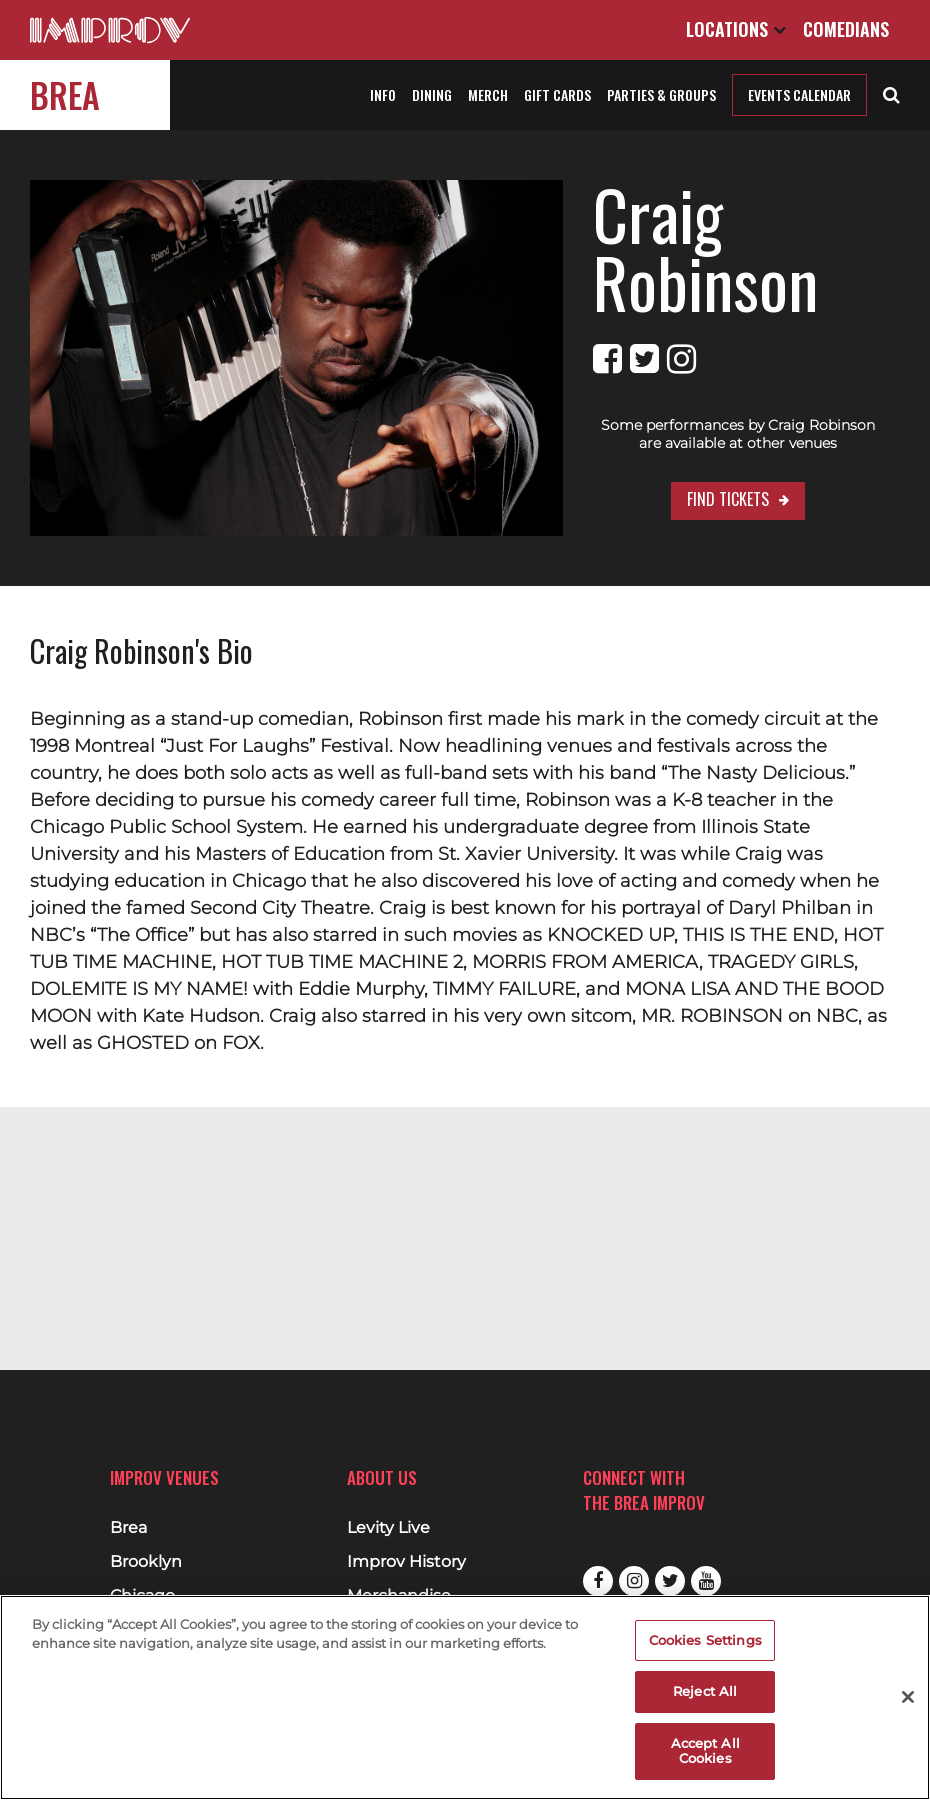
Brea (65, 94)
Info (383, 94)
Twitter (670, 1581)
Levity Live (388, 1528)
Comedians (846, 29)
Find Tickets (679, 431)
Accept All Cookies (705, 1751)
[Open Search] (891, 93)
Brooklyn (146, 1562)
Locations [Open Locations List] (736, 29)
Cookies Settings (705, 1640)
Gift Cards (557, 94)
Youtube (706, 1581)
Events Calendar (799, 94)
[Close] (908, 1697)
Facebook (598, 1581)
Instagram (634, 1581)
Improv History (406, 1562)
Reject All (705, 1691)
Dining (432, 94)
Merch (488, 94)
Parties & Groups (661, 94)
